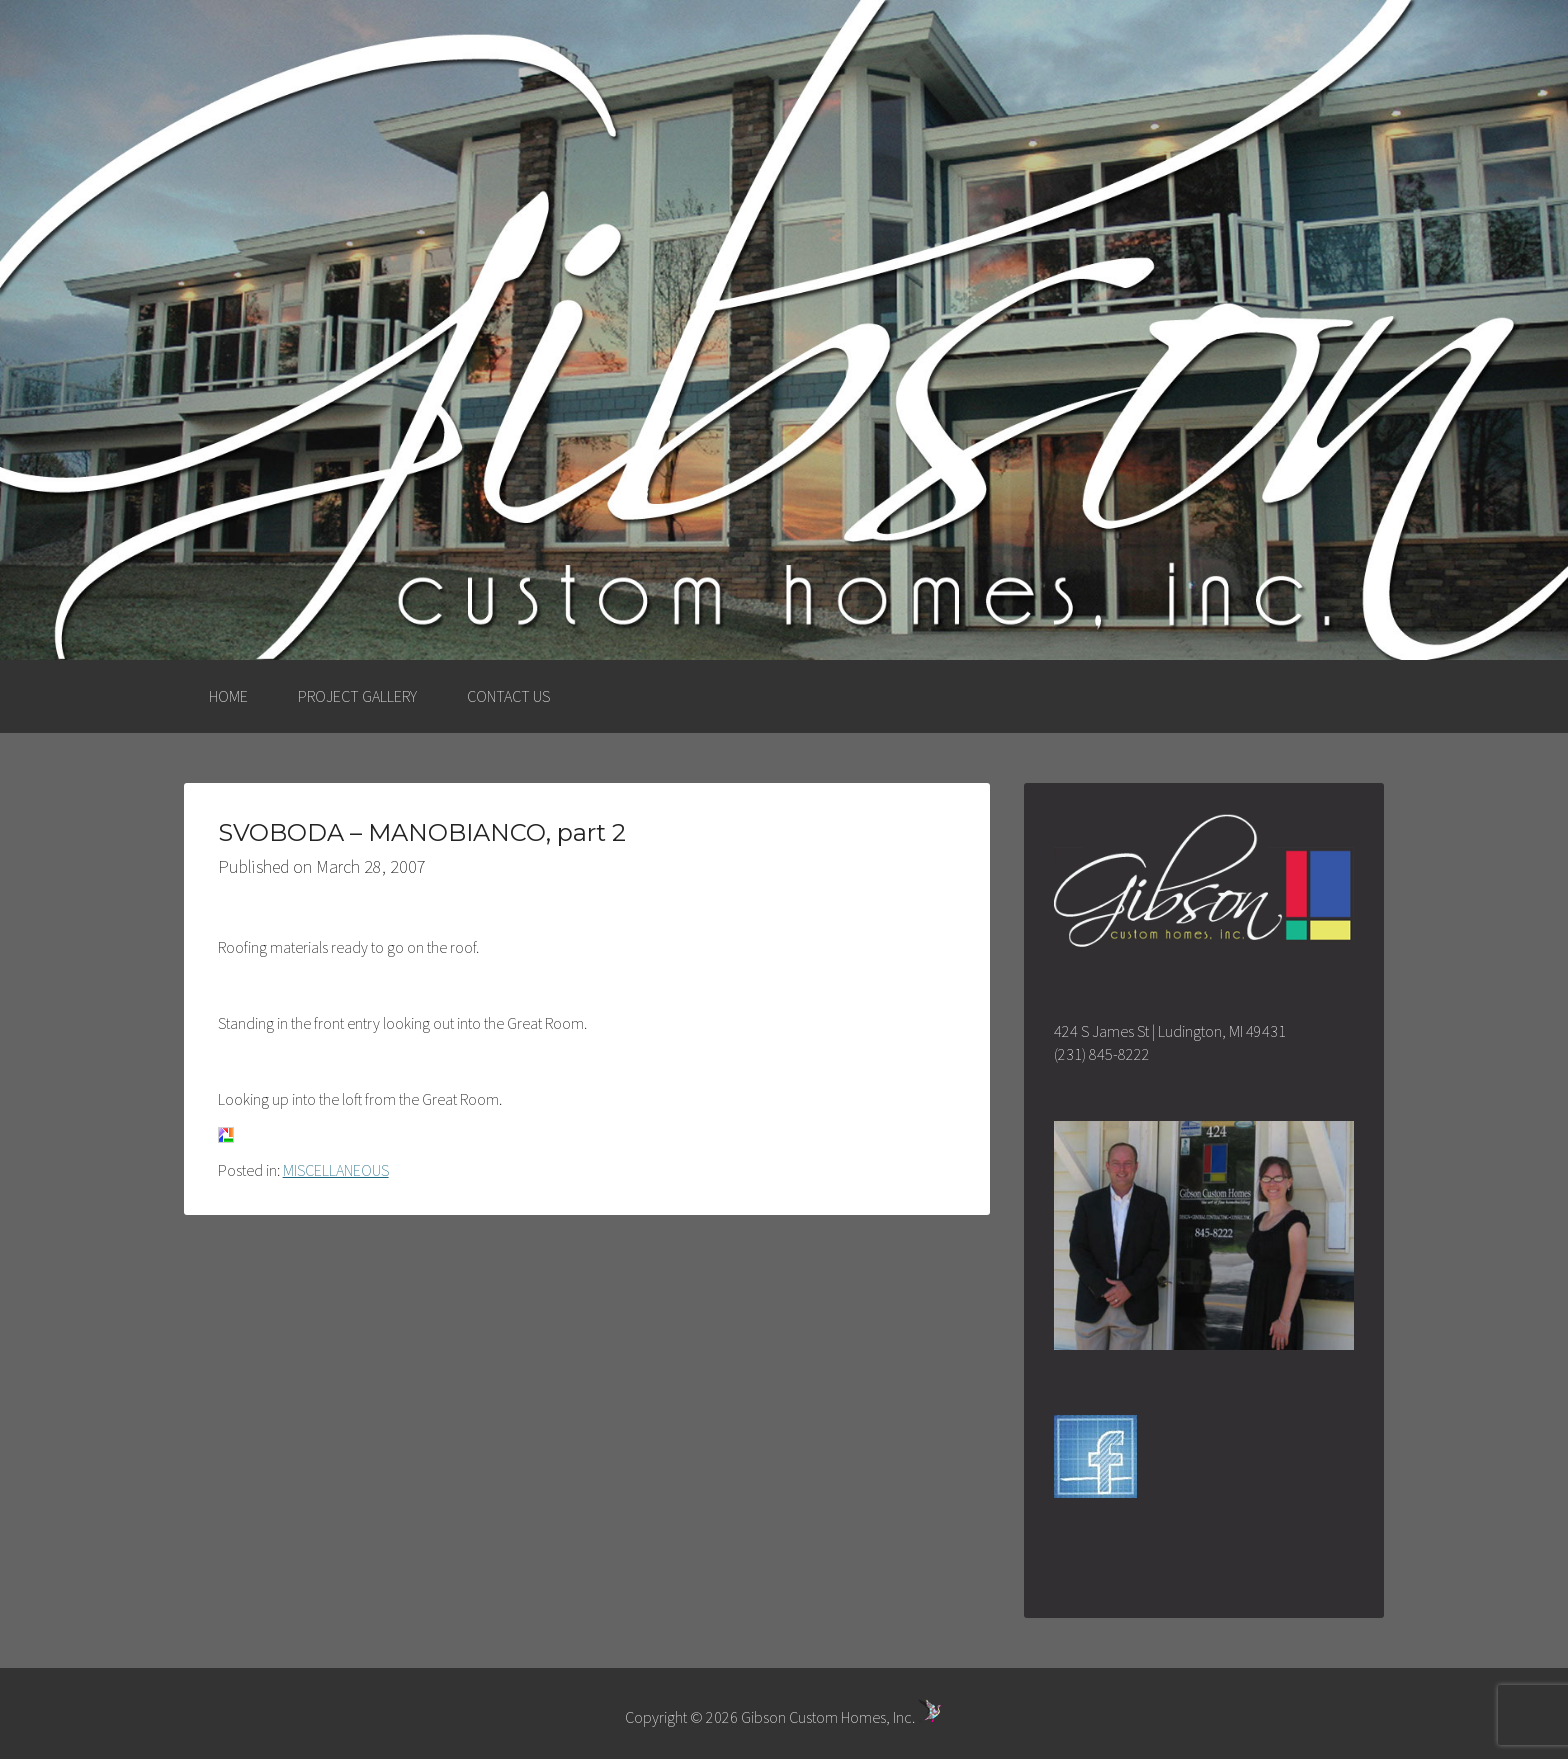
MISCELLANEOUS (336, 1170)
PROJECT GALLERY (357, 696)
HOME (228, 696)
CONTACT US (508, 696)
